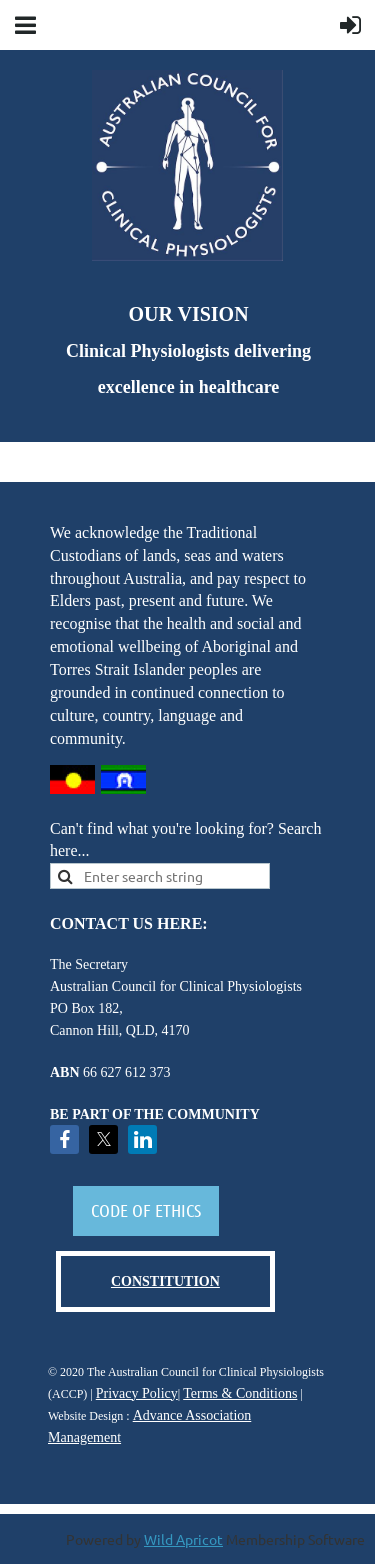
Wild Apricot (183, 1539)
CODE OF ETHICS (146, 1210)
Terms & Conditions (240, 1393)
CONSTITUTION (165, 1281)
